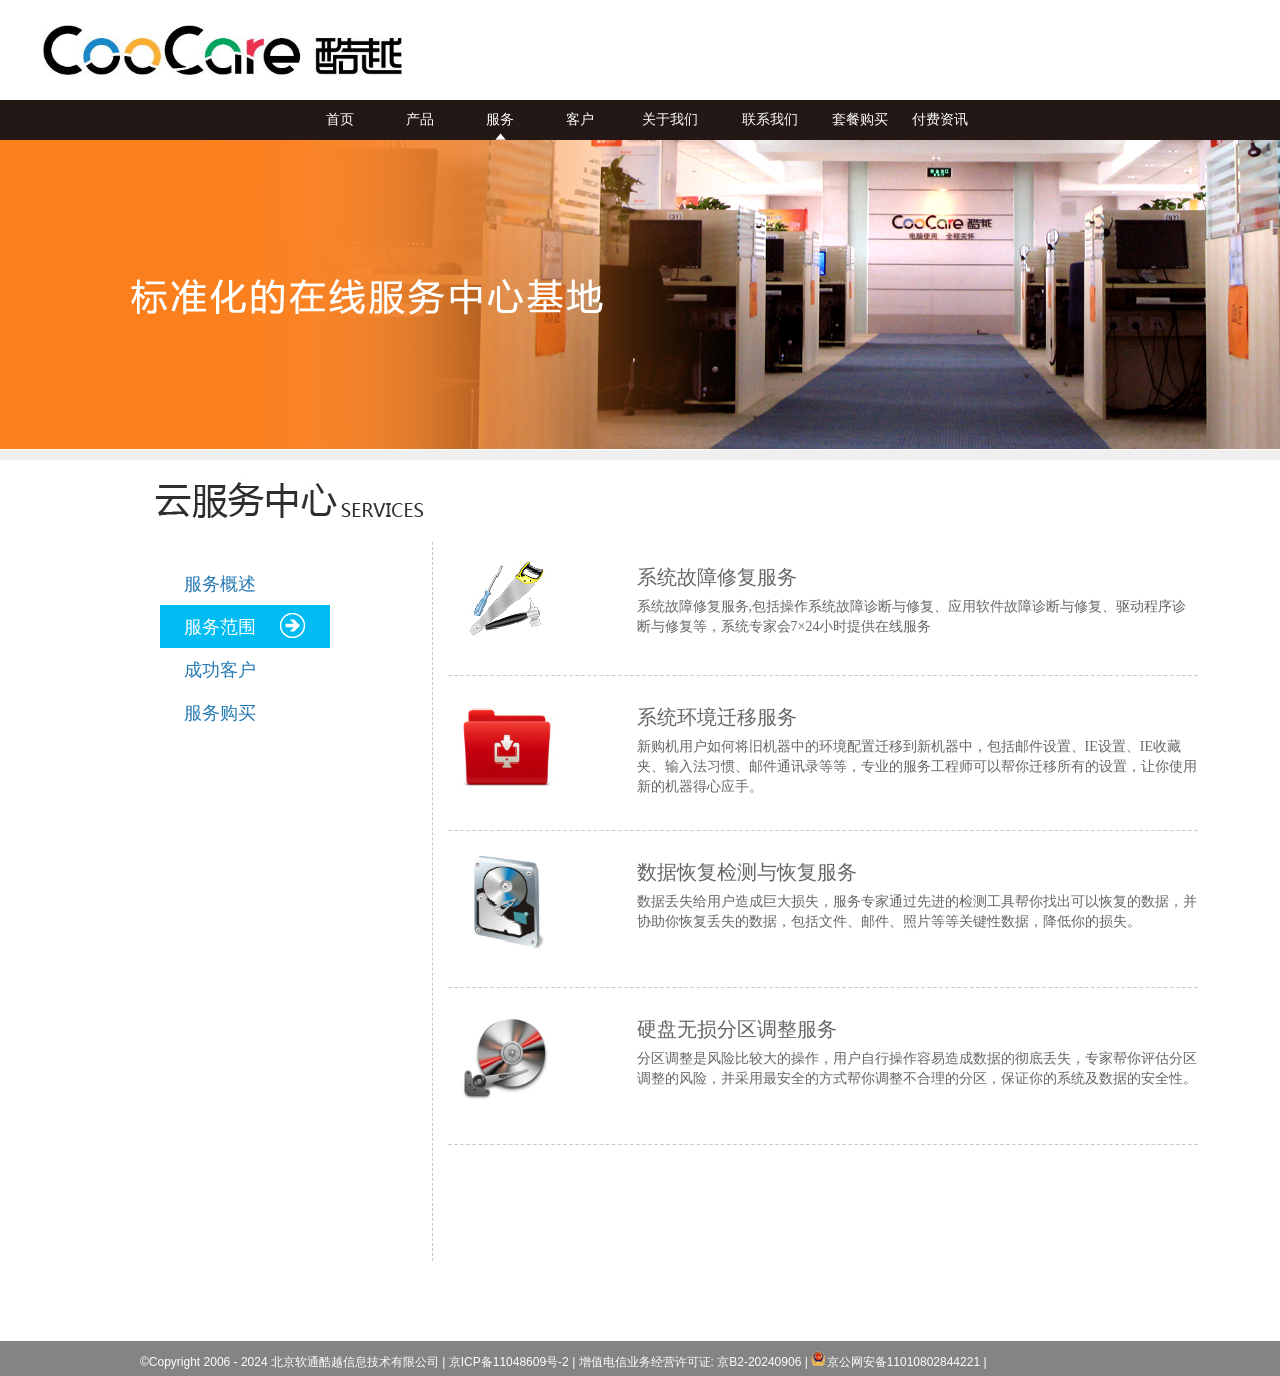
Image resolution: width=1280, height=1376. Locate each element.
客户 (580, 119)
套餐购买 (860, 119)
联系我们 (770, 119)
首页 (340, 119)
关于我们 (670, 119)
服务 (500, 119)
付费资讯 (940, 119)
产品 (420, 119)
